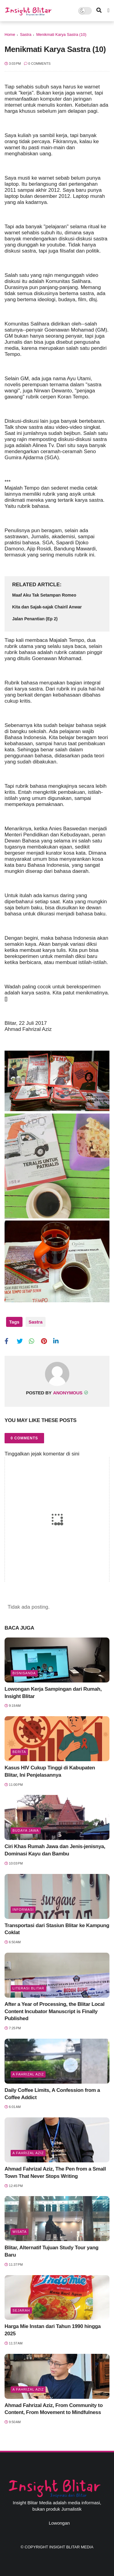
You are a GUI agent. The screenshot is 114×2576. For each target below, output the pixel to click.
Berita (19, 1752)
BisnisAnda (24, 1673)
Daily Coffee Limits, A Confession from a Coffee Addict (52, 2093)
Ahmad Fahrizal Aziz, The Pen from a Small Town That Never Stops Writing (55, 2172)
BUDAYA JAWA (25, 1830)
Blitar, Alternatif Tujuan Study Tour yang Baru (51, 2251)
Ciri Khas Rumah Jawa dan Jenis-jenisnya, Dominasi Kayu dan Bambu (55, 1850)
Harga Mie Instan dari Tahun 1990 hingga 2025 (53, 2330)
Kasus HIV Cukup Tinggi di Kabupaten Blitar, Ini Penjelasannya (50, 1771)
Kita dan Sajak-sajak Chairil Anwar (47, 606)
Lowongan (59, 2523)
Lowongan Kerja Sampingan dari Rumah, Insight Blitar (53, 1692)
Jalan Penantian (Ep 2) (34, 618)
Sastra (26, 34)
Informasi (23, 1909)
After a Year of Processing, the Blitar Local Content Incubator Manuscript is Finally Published (55, 2011)
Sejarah (21, 2310)
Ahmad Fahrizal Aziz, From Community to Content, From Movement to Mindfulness (54, 2409)
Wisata (19, 2231)
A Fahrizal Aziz (28, 2074)
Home (10, 34)
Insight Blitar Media (71, 2547)
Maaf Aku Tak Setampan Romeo (44, 595)
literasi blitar (28, 1988)
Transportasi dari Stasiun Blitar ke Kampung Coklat (57, 1929)
